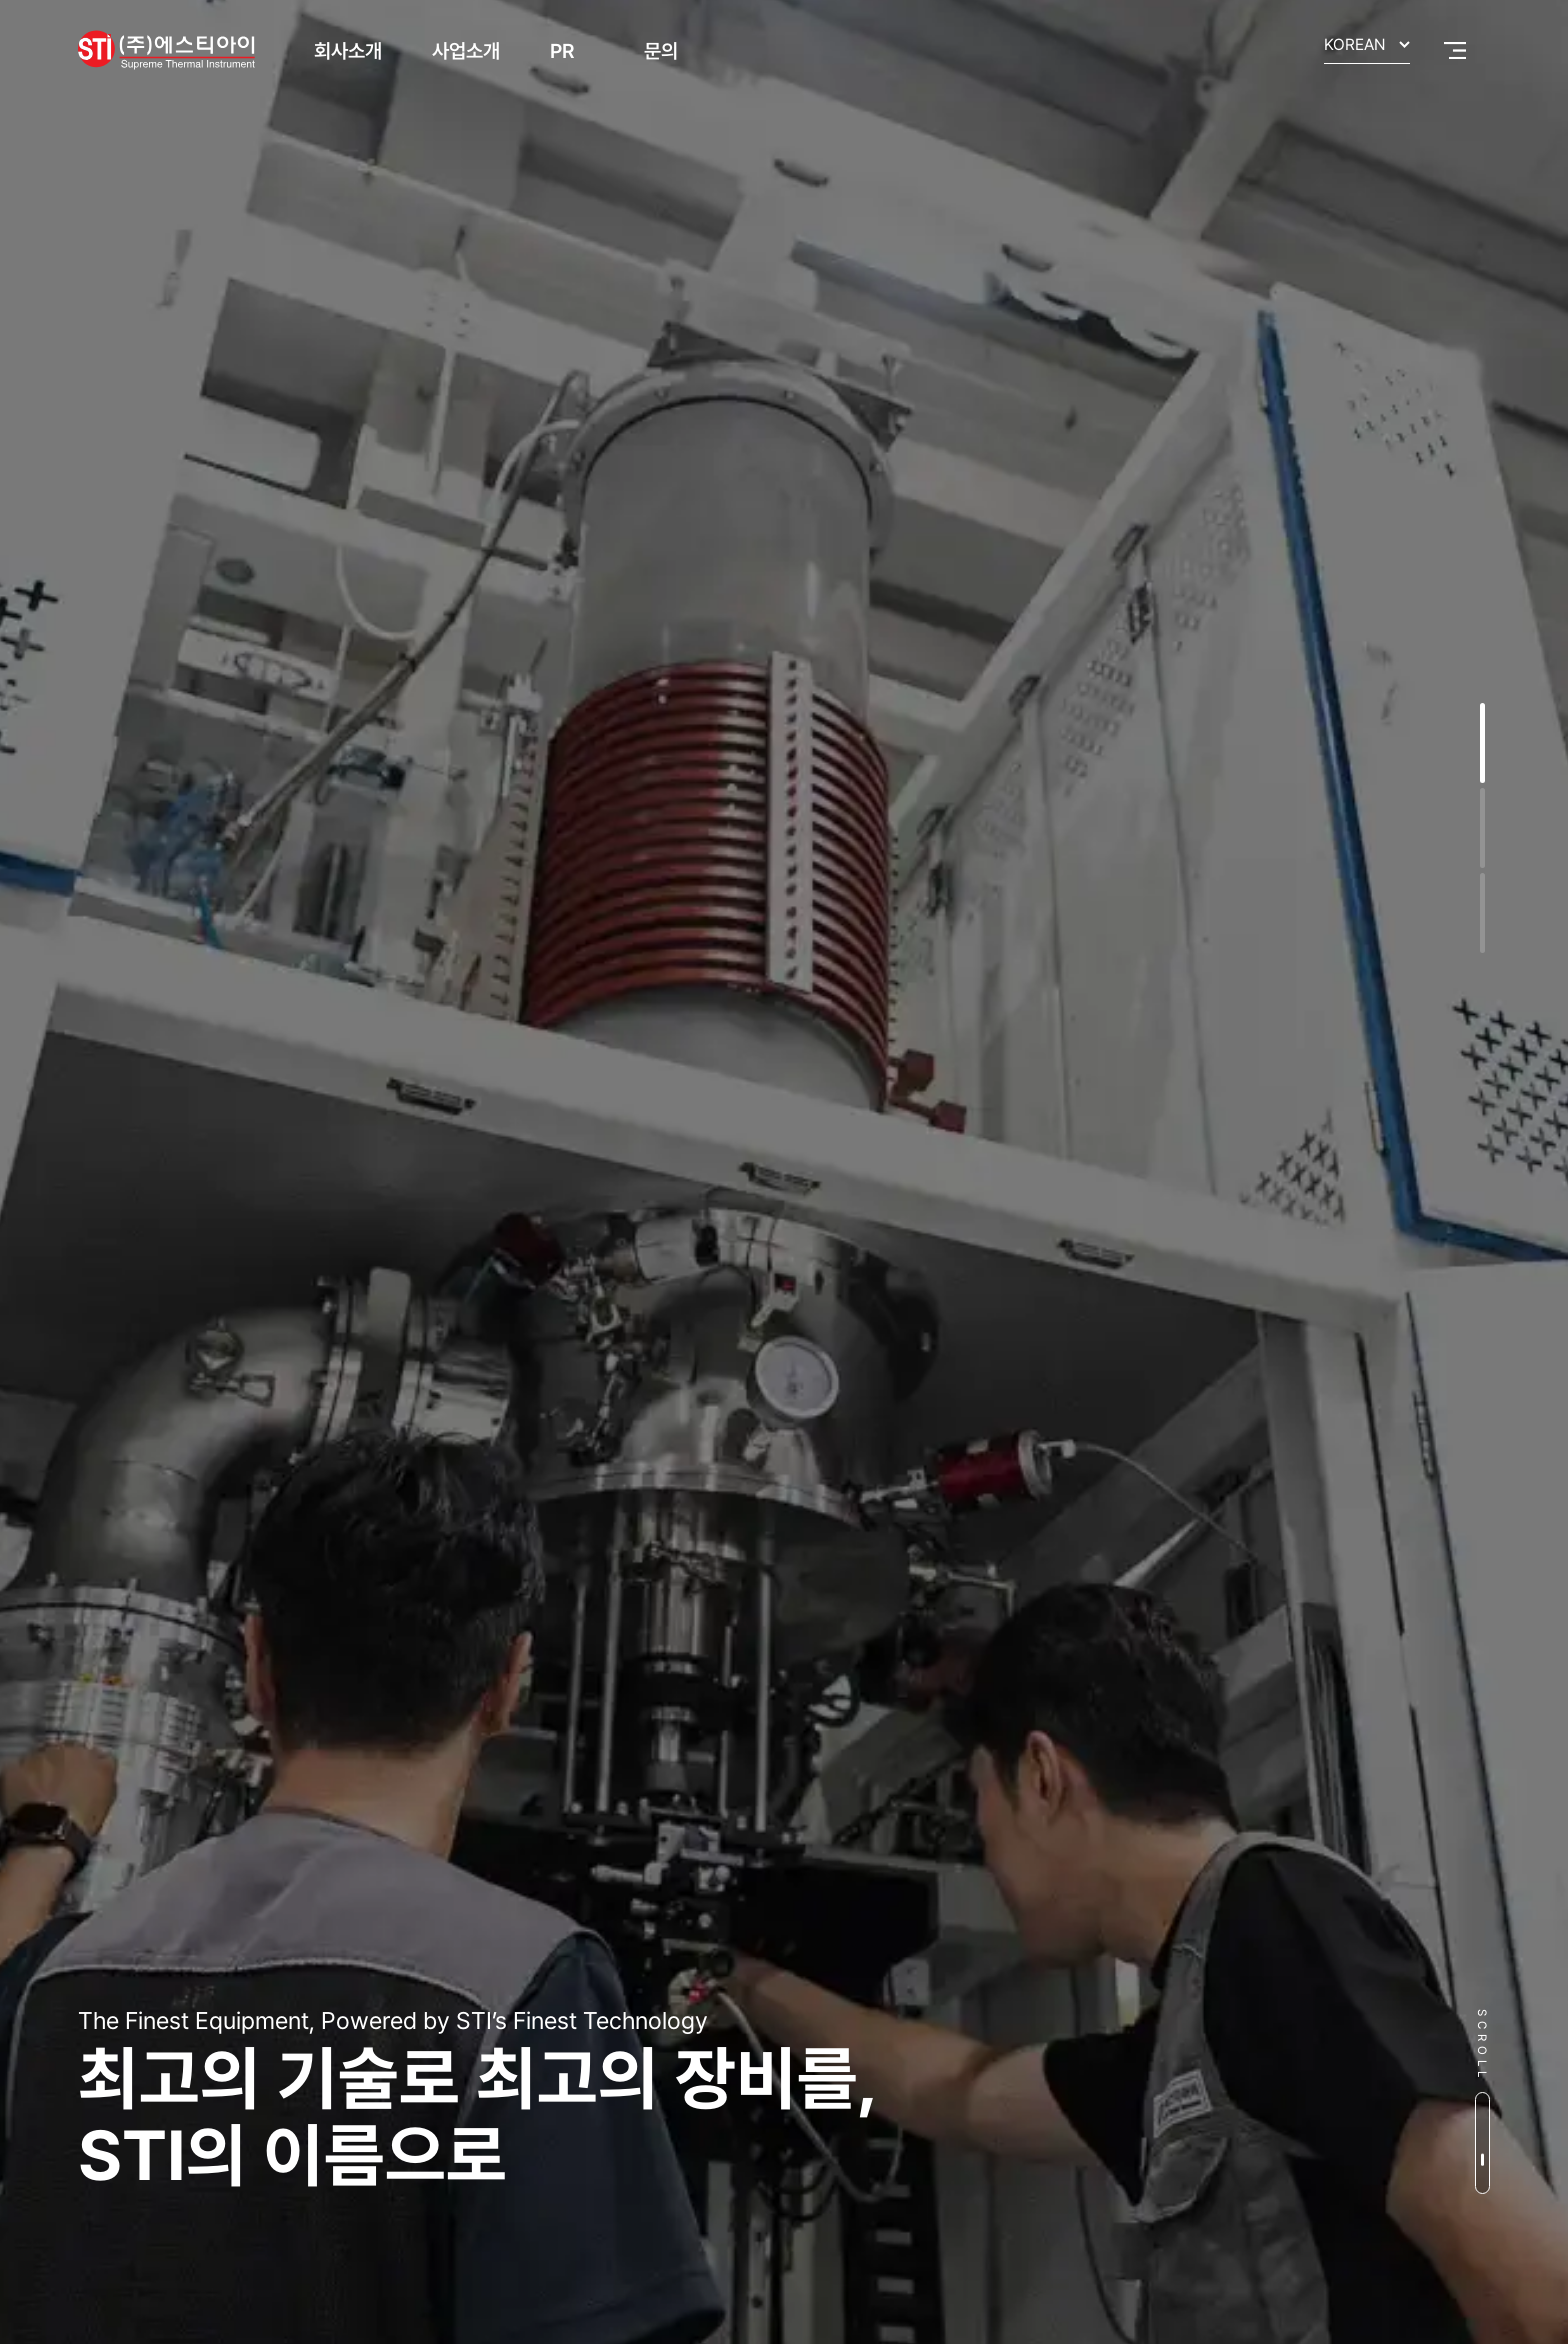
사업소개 (466, 51)
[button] (1482, 743)
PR (562, 51)
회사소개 (348, 51)
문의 (661, 51)
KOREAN (1354, 45)
